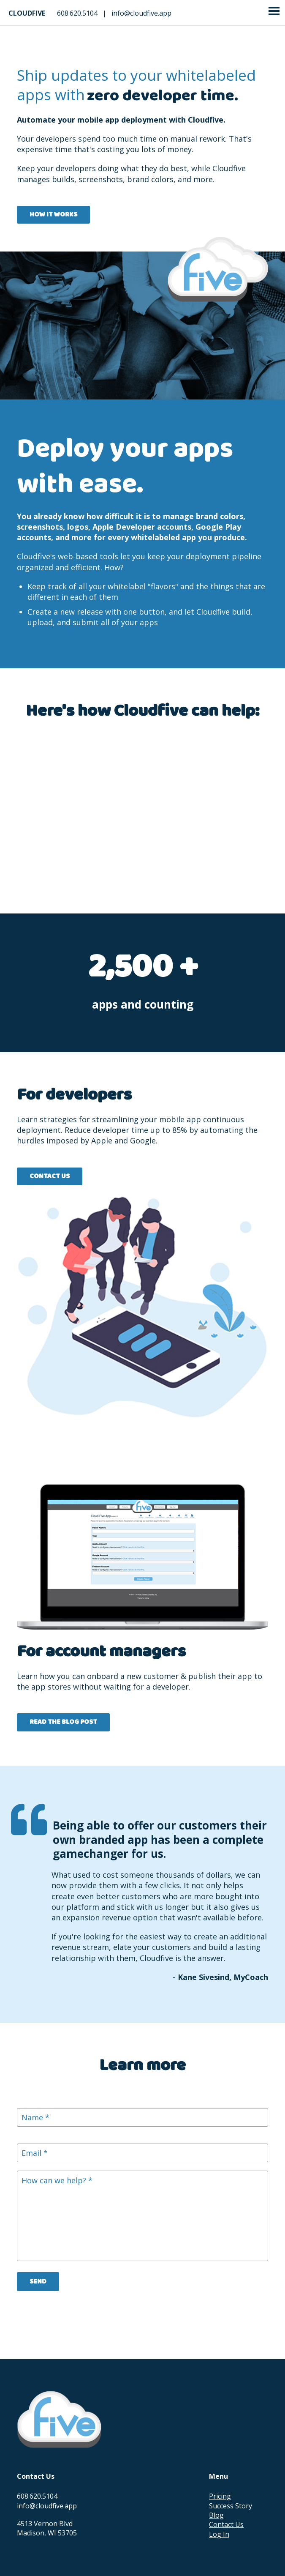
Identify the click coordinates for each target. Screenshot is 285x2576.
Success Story (230, 2505)
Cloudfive (26, 13)
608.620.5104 (77, 13)
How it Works (53, 214)
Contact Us (50, 1176)
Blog (216, 2515)
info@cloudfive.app (141, 13)
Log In (219, 2534)
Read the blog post (63, 1722)
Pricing (220, 2496)
